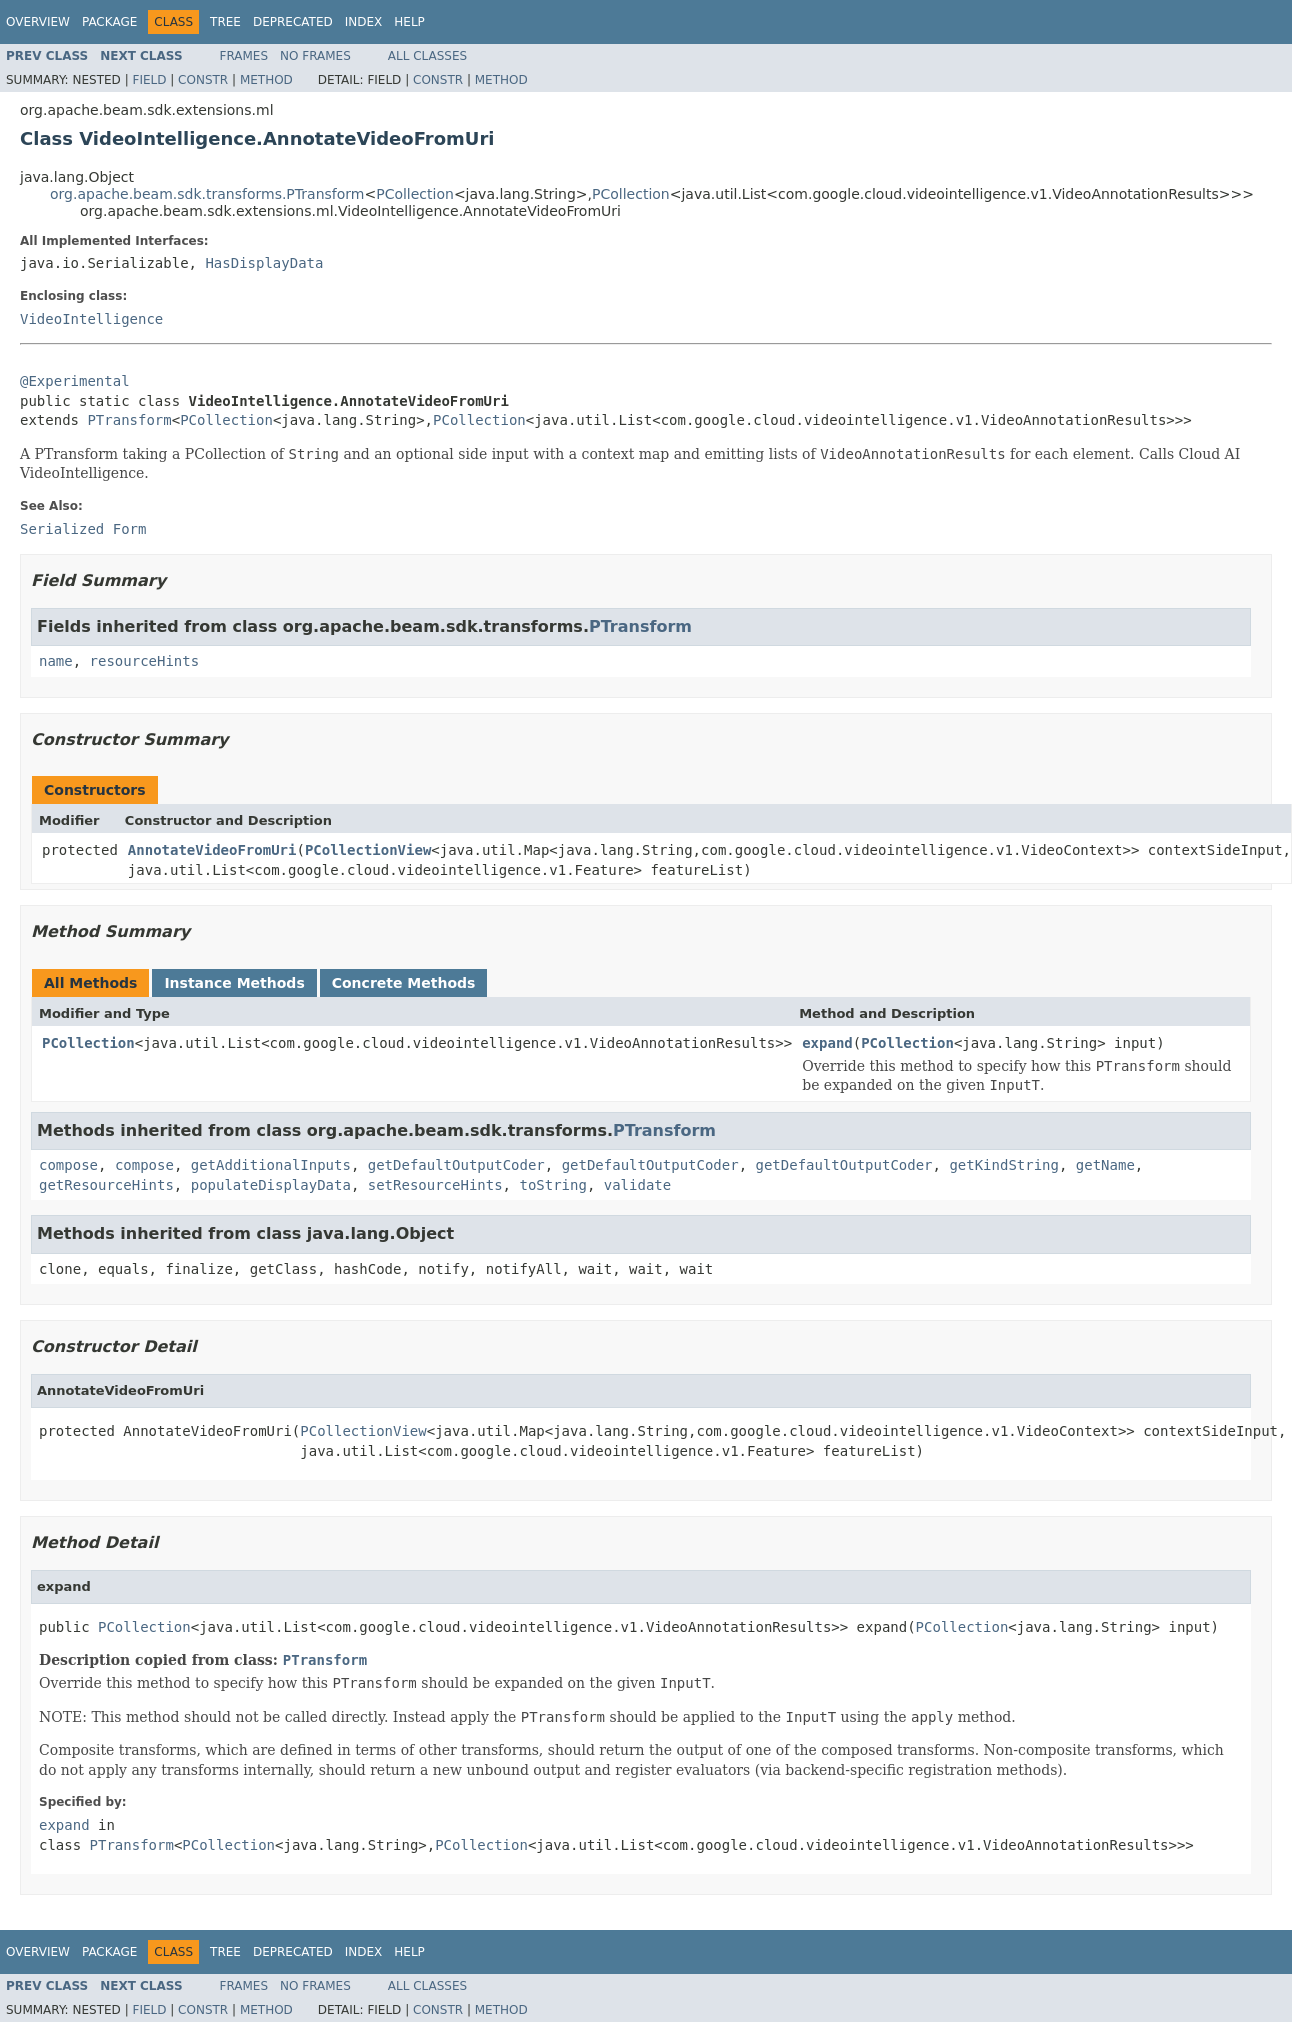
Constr (203, 80)
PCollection (415, 194)
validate (637, 1185)
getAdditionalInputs (271, 1165)
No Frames (315, 56)
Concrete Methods (404, 983)
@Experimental (75, 381)
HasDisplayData (264, 263)
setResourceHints (435, 1185)
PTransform (129, 420)
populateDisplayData (271, 1185)
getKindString (1004, 1165)
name (56, 661)
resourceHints (145, 661)
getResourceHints (106, 1185)
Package (109, 22)
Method (266, 80)
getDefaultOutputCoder (456, 1165)
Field (149, 80)
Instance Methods (234, 983)
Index (364, 22)
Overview (38, 22)
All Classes (427, 56)
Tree (225, 22)
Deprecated (293, 22)
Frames (244, 56)
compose (68, 1165)
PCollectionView (368, 850)
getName (1105, 1165)
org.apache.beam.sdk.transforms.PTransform (207, 194)
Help (409, 22)
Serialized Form (83, 529)
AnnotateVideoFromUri (212, 850)
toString (552, 1185)
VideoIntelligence (91, 319)
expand (827, 1043)
